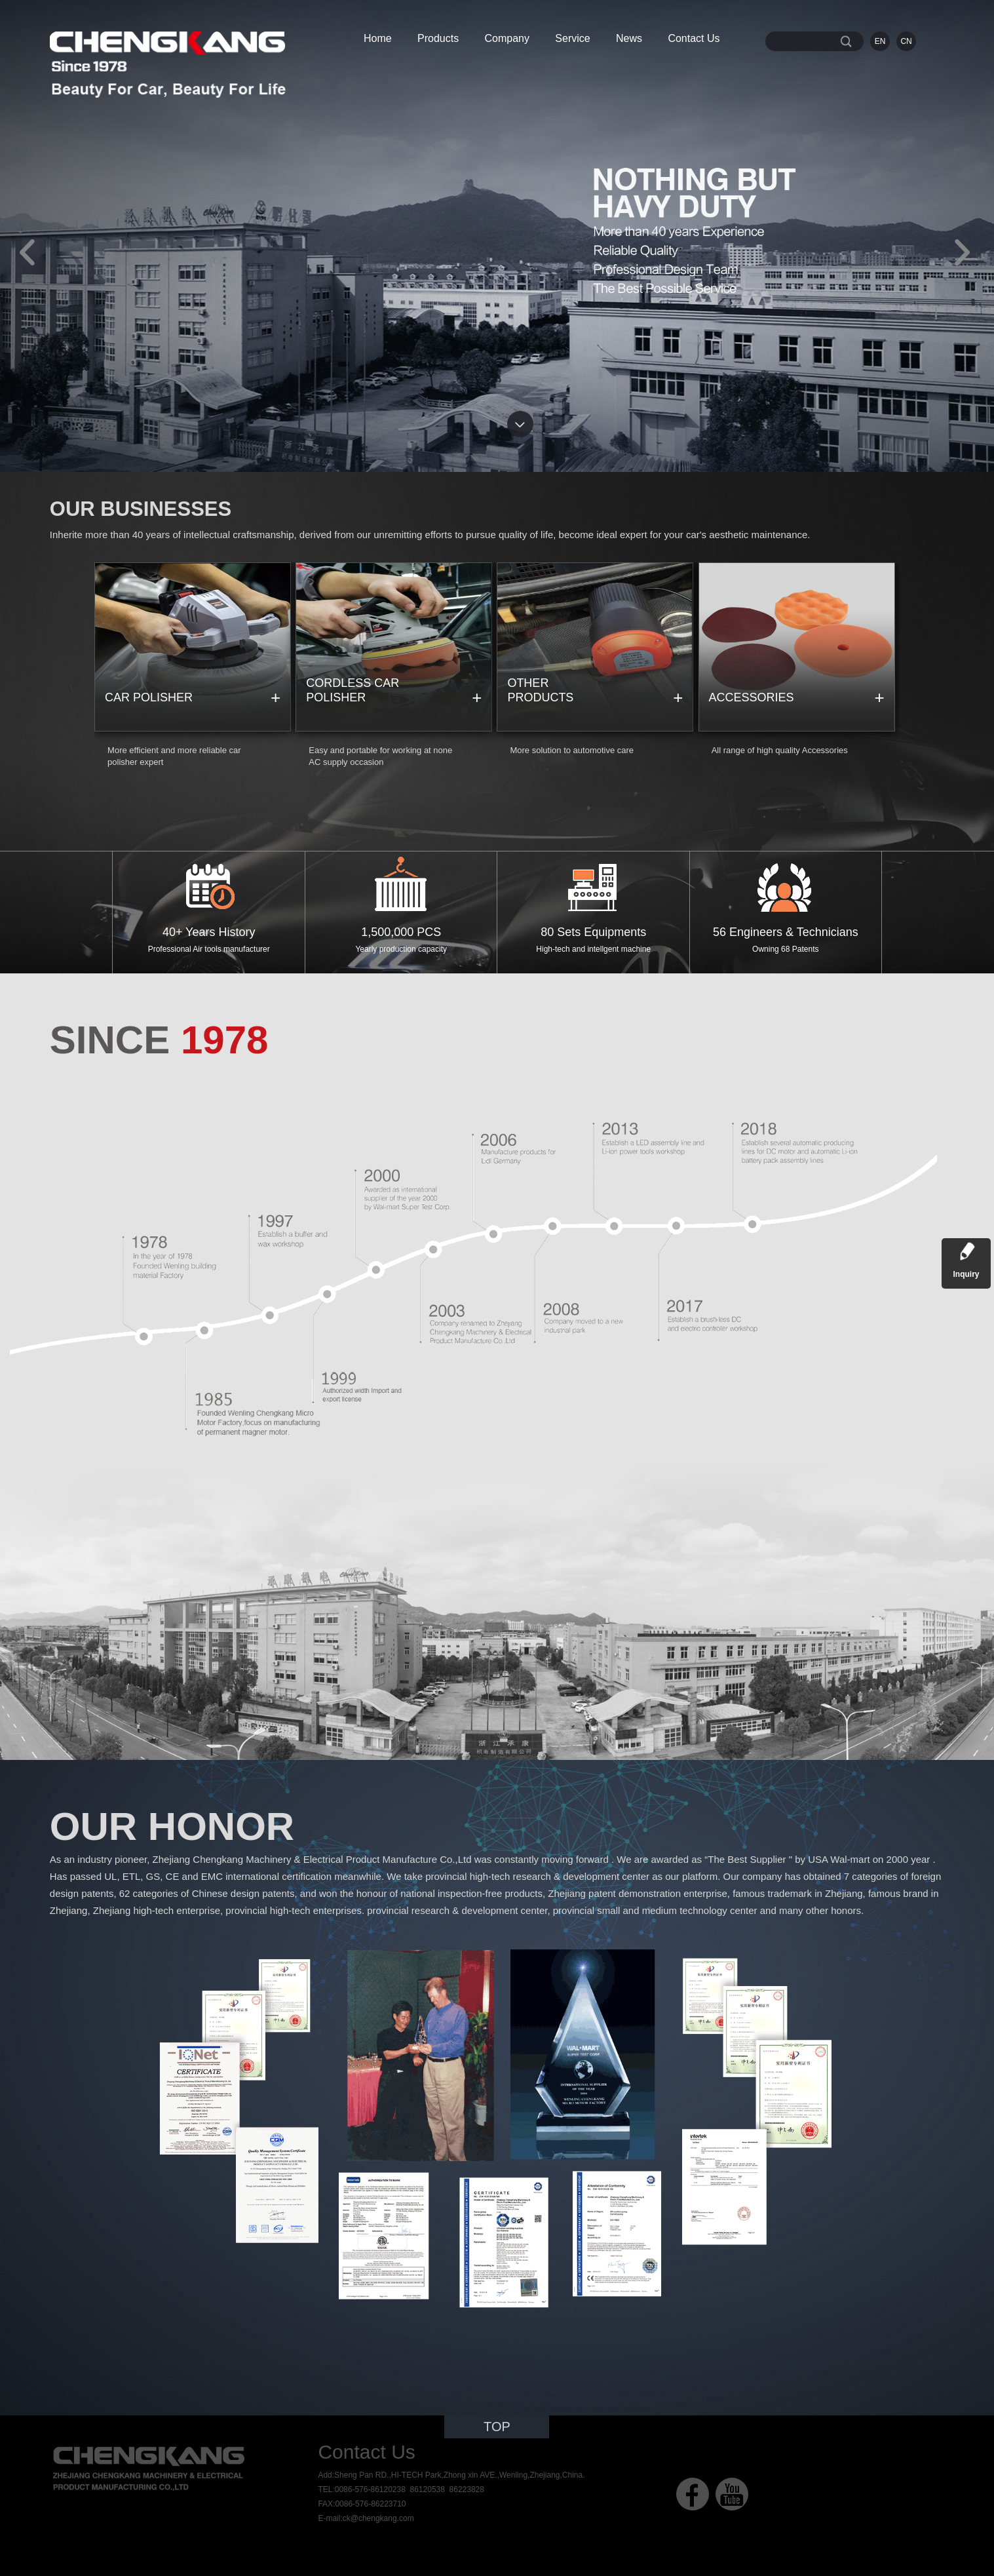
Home (378, 38)
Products (438, 38)
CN (905, 41)
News (629, 38)
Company (506, 38)
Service (572, 38)
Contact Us (693, 38)
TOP (497, 2426)
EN (880, 41)
